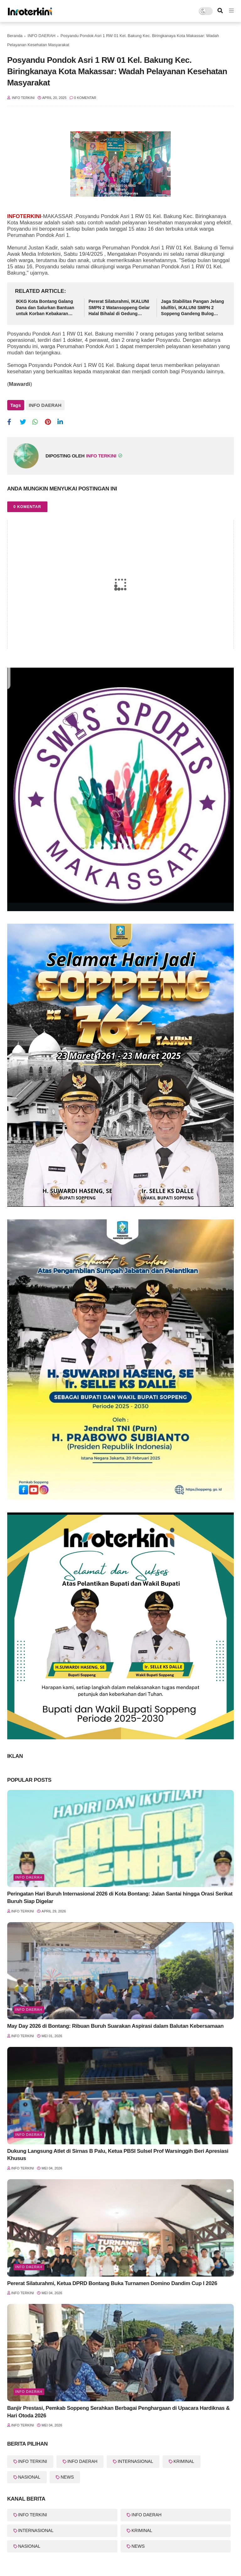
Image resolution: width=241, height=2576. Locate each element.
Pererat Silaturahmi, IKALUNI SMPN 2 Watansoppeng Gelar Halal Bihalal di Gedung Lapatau (119, 308)
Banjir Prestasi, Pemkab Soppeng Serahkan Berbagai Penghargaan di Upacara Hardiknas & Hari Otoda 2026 (118, 2412)
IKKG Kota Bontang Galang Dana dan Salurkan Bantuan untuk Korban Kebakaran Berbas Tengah (45, 308)
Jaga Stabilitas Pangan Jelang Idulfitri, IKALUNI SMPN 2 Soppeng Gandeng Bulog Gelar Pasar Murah (192, 308)
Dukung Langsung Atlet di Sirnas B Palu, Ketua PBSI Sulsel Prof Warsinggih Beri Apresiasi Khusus (117, 2155)
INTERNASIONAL (135, 2461)
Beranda (15, 35)
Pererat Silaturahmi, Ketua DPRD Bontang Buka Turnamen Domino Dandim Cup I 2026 (112, 2283)
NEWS (67, 2477)
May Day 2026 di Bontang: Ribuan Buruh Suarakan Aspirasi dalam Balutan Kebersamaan (115, 2026)
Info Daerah (28, 1877)
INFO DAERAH (42, 35)
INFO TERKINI (32, 2461)
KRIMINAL (184, 2461)
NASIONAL (29, 2477)
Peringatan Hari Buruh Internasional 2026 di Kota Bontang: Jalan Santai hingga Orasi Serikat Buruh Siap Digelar (120, 1897)
